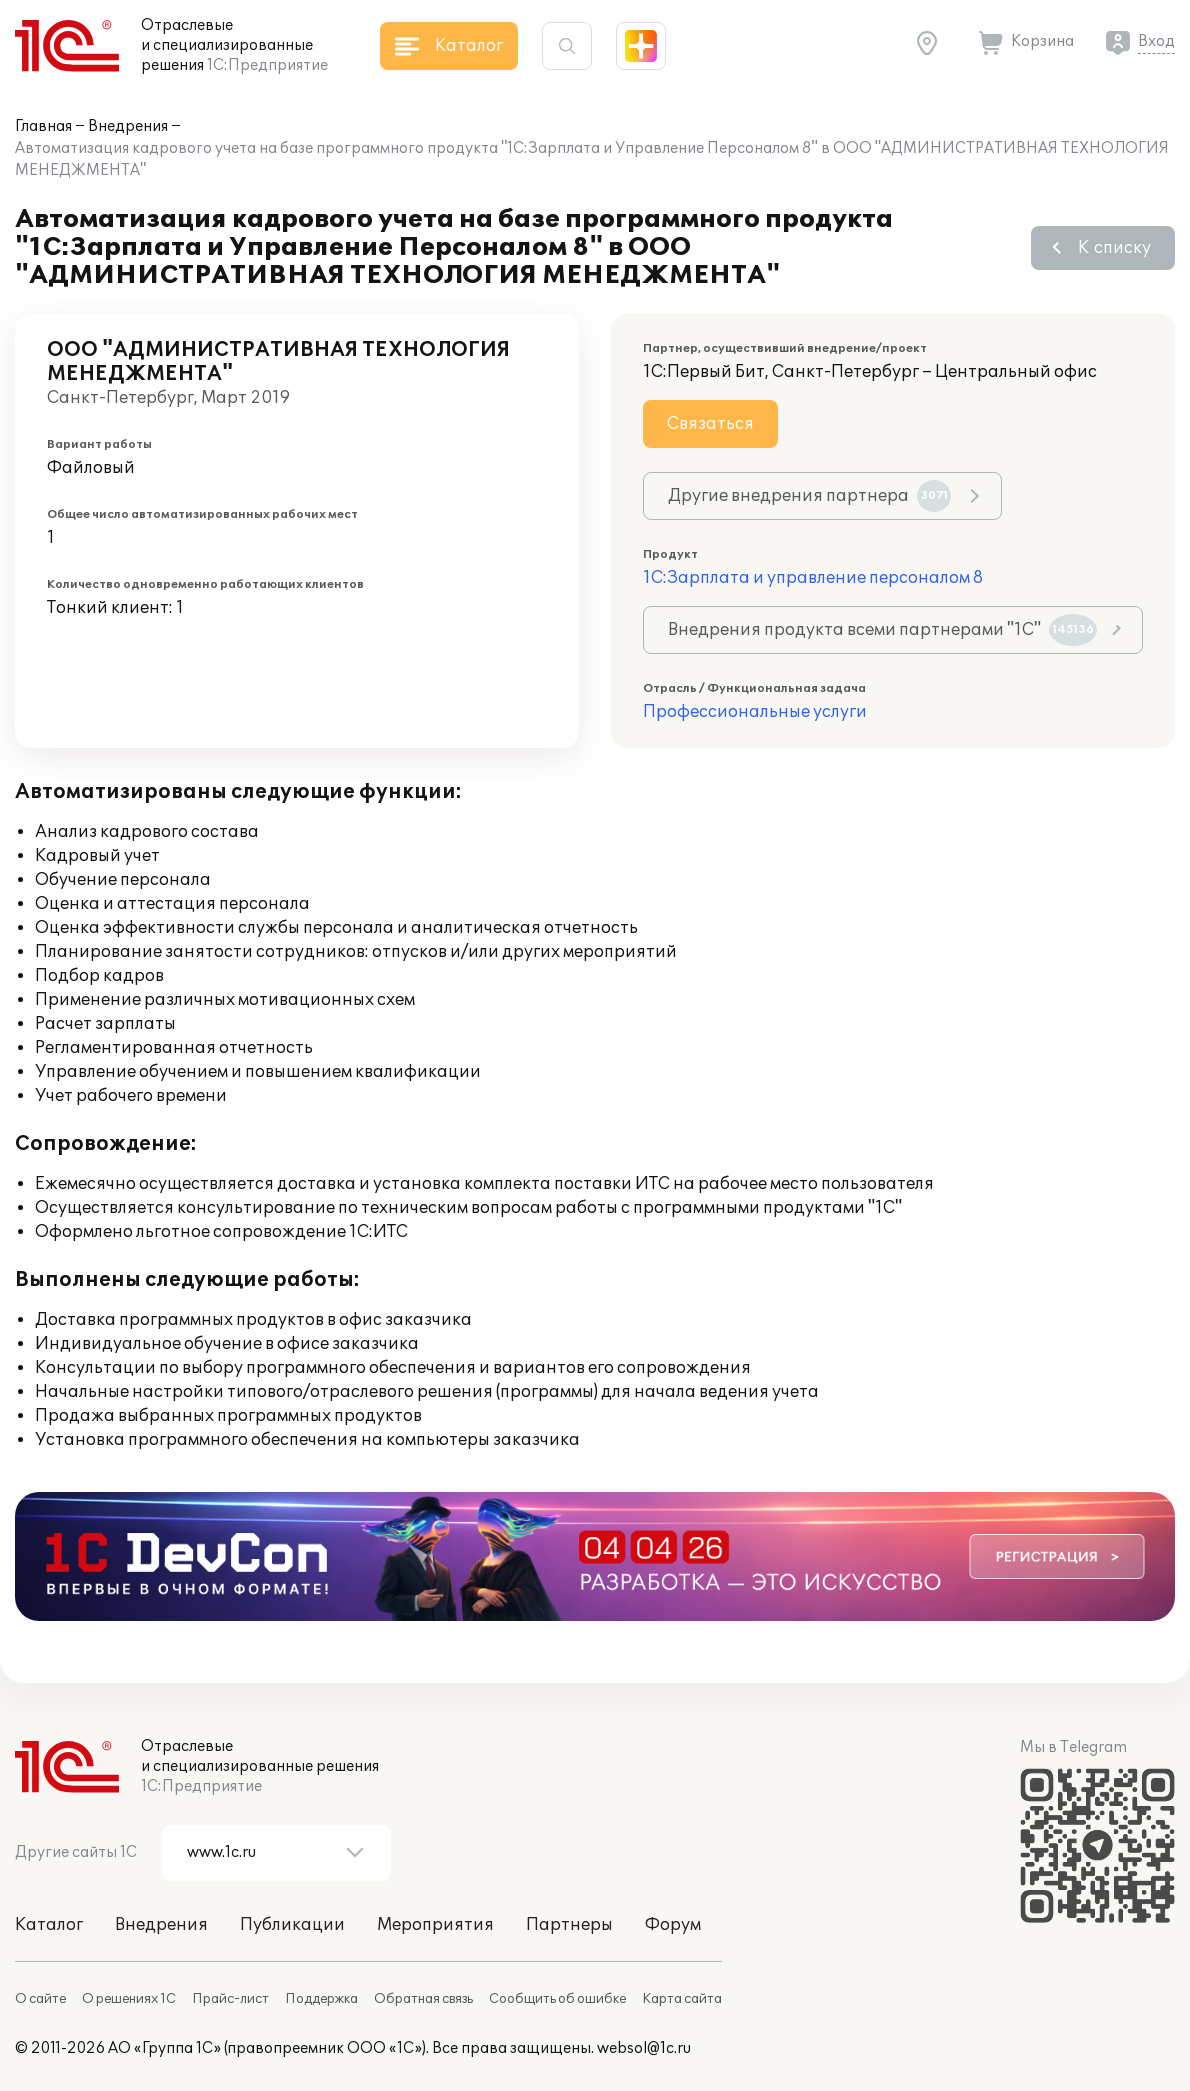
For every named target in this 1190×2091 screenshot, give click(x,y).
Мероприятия (435, 1925)
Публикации (292, 1925)
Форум (673, 1925)
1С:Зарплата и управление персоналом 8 (813, 578)
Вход (1156, 41)
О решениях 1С (129, 1999)
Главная (43, 126)
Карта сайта (682, 1999)
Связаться (710, 424)
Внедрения (128, 126)
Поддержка (321, 1999)
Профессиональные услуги (755, 712)
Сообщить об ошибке (557, 1999)
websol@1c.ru (644, 2048)
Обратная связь (423, 1999)
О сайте (40, 1999)
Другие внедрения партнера (809, 496)
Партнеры (569, 1925)
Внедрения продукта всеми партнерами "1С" (882, 630)
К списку (1114, 248)
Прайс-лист (230, 1999)
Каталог (49, 1925)
